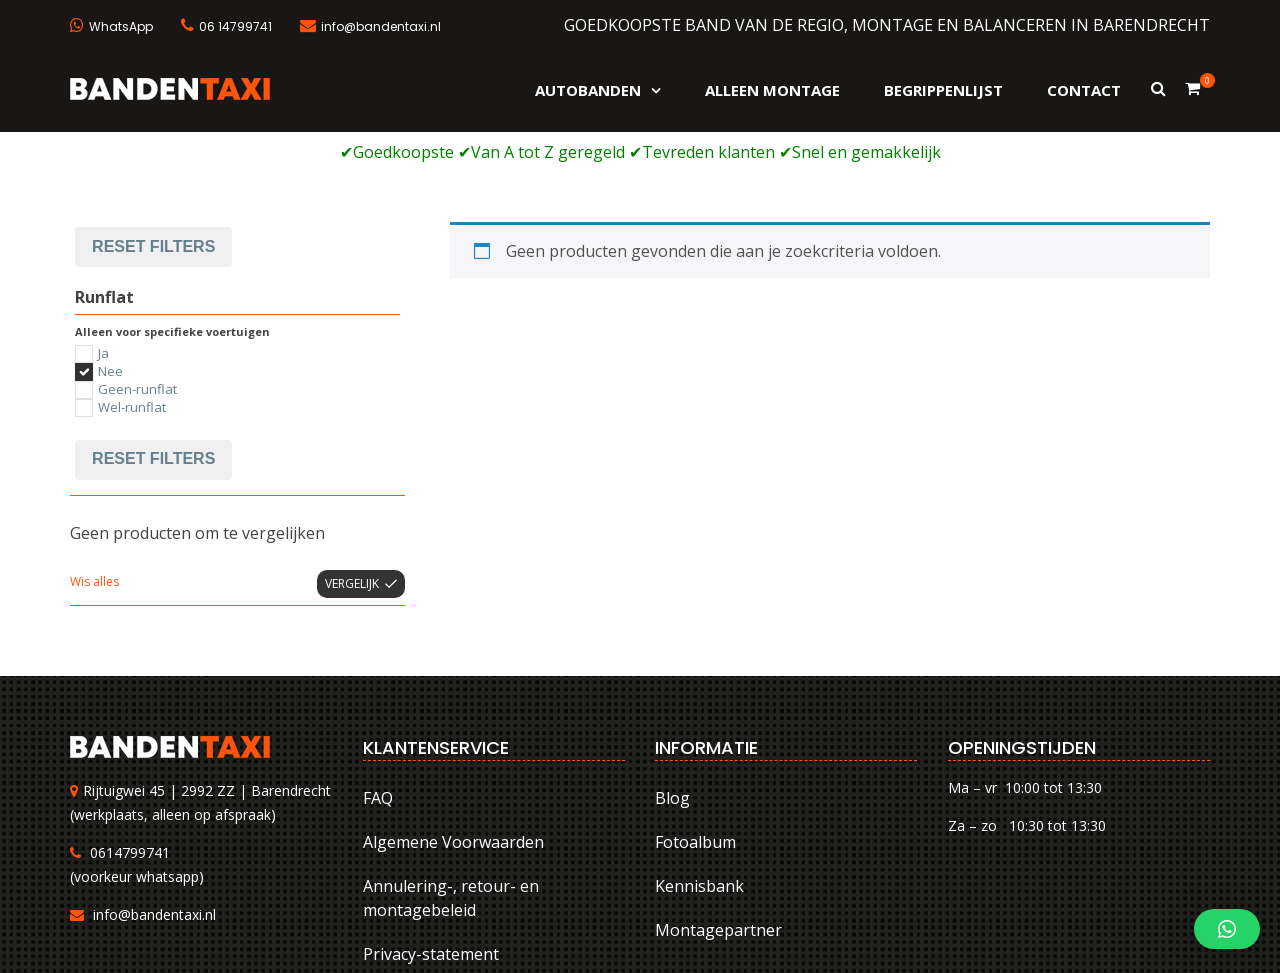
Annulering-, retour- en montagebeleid (451, 766)
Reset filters (153, 327)
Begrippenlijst (943, 90)
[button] (1227, 929)
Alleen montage (772, 90)
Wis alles (94, 449)
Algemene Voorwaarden (453, 710)
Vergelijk (352, 451)
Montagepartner (718, 798)
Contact (1084, 90)
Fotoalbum (695, 710)
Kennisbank (699, 754)
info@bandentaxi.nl (154, 783)
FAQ (378, 666)
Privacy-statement (431, 822)
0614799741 (130, 721)
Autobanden (588, 90)
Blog (672, 666)
